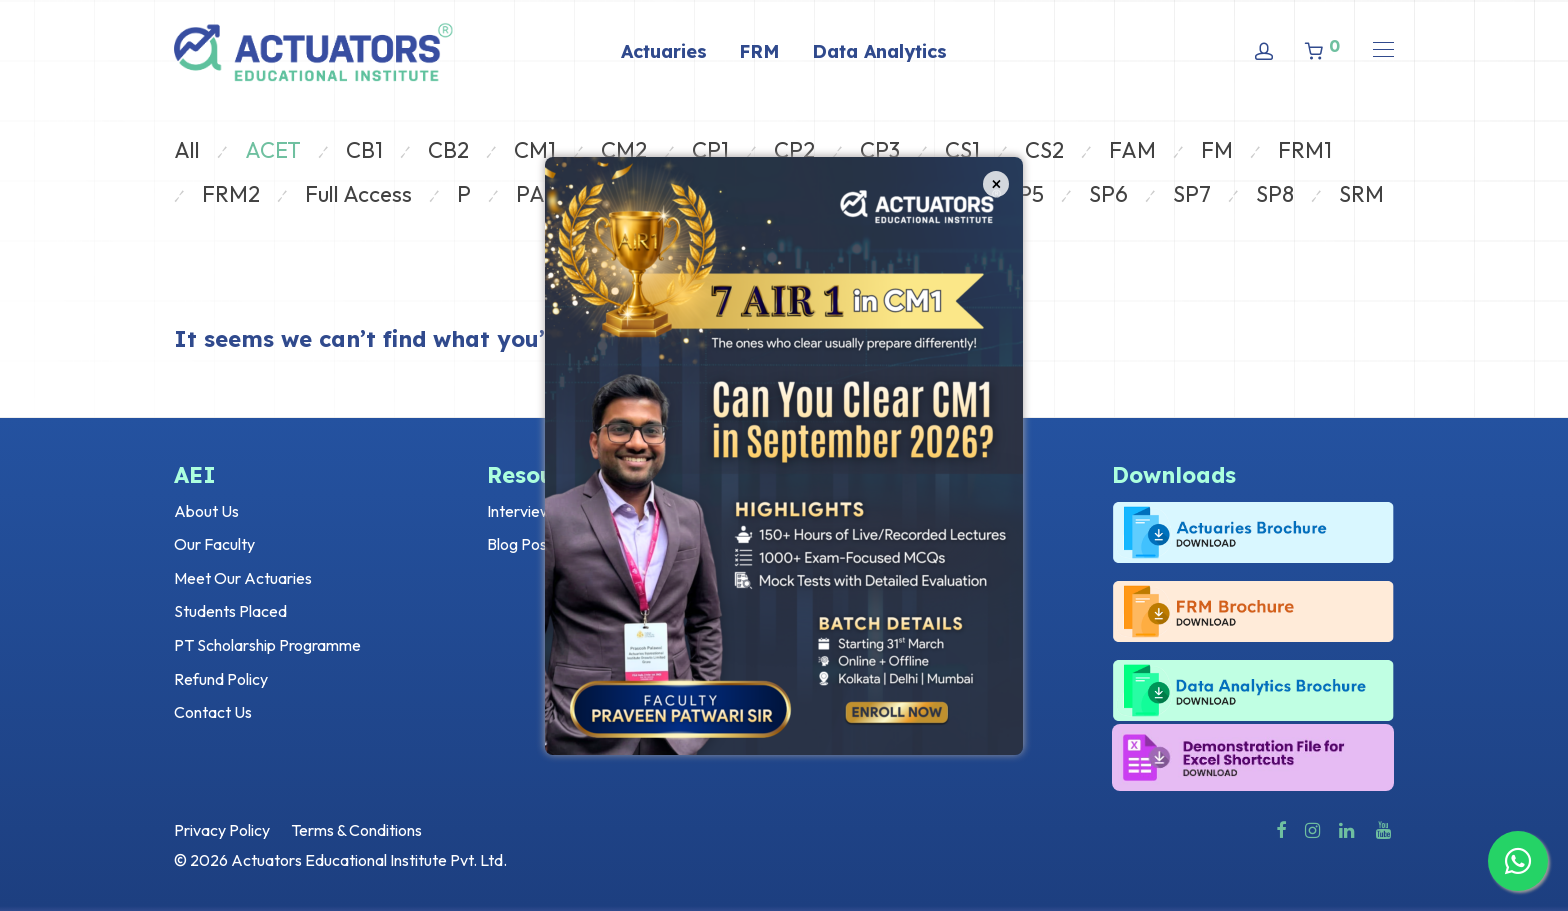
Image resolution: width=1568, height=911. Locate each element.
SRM (1361, 194)
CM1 (535, 150)
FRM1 (1305, 150)
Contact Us (213, 712)
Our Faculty (214, 544)
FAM (1132, 150)
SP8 (1275, 194)
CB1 (364, 150)
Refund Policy (221, 679)
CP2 (794, 150)
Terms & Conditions (356, 830)
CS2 (1044, 150)
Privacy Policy (222, 830)
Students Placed (230, 611)
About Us (206, 511)
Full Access (358, 194)
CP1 (710, 150)
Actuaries (664, 51)
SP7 (1192, 194)
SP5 (1025, 194)
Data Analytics (879, 51)
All (187, 150)
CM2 (624, 150)
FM (1217, 150)
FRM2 (231, 194)
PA (530, 194)
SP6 (1108, 194)
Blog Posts (523, 544)
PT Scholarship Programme (267, 645)
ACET (273, 150)
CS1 (962, 150)
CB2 (448, 150)
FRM (759, 51)
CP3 (880, 150)
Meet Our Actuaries (243, 578)
